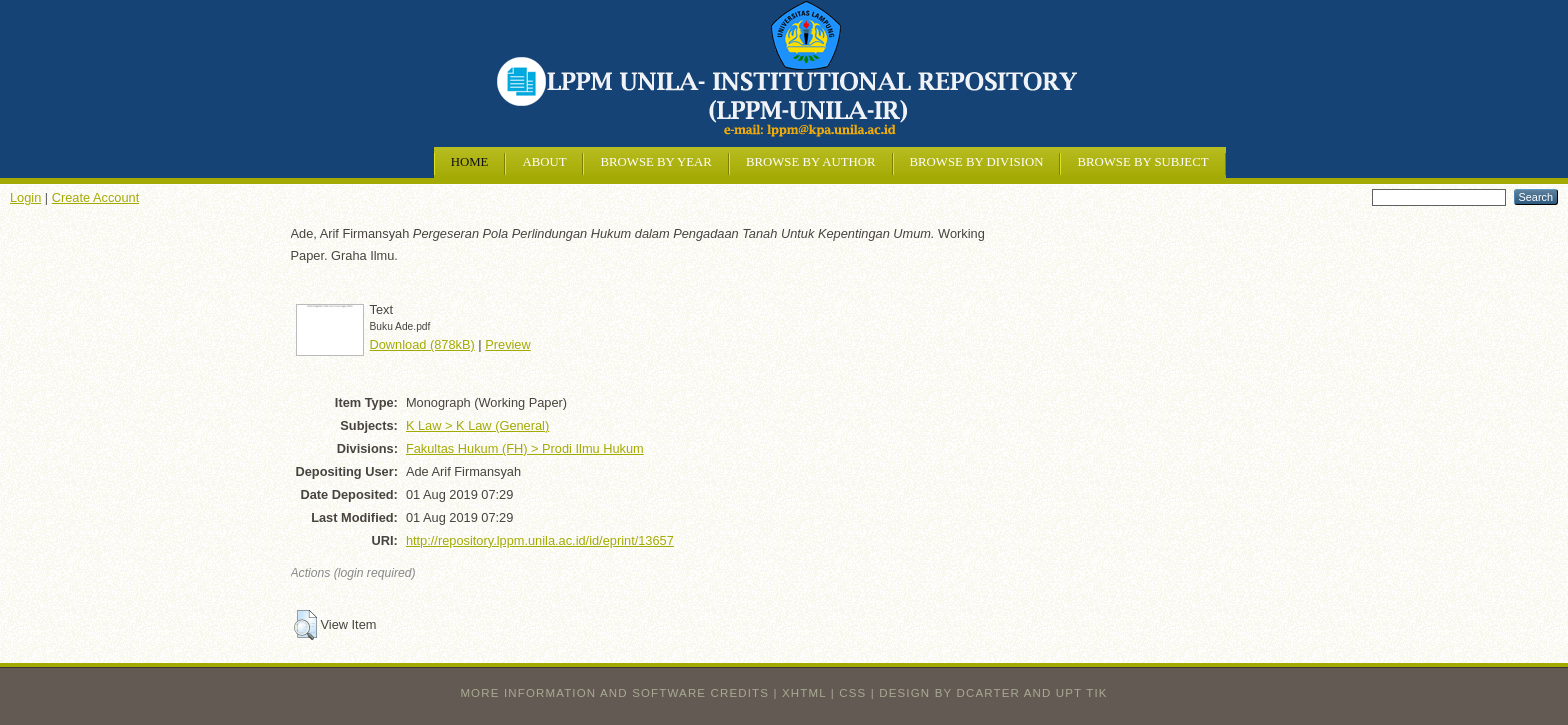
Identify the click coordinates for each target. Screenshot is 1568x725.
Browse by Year (655, 162)
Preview (508, 344)
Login (25, 197)
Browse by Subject (1142, 162)
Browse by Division (977, 162)
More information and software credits (614, 693)
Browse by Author (811, 162)
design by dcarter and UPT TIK (993, 693)
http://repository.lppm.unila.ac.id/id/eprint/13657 (540, 540)
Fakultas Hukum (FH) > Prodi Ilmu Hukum (525, 448)
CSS (852, 693)
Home (470, 162)
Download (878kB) (422, 344)
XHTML (804, 693)
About (544, 162)
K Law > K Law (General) (477, 425)
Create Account (96, 197)
